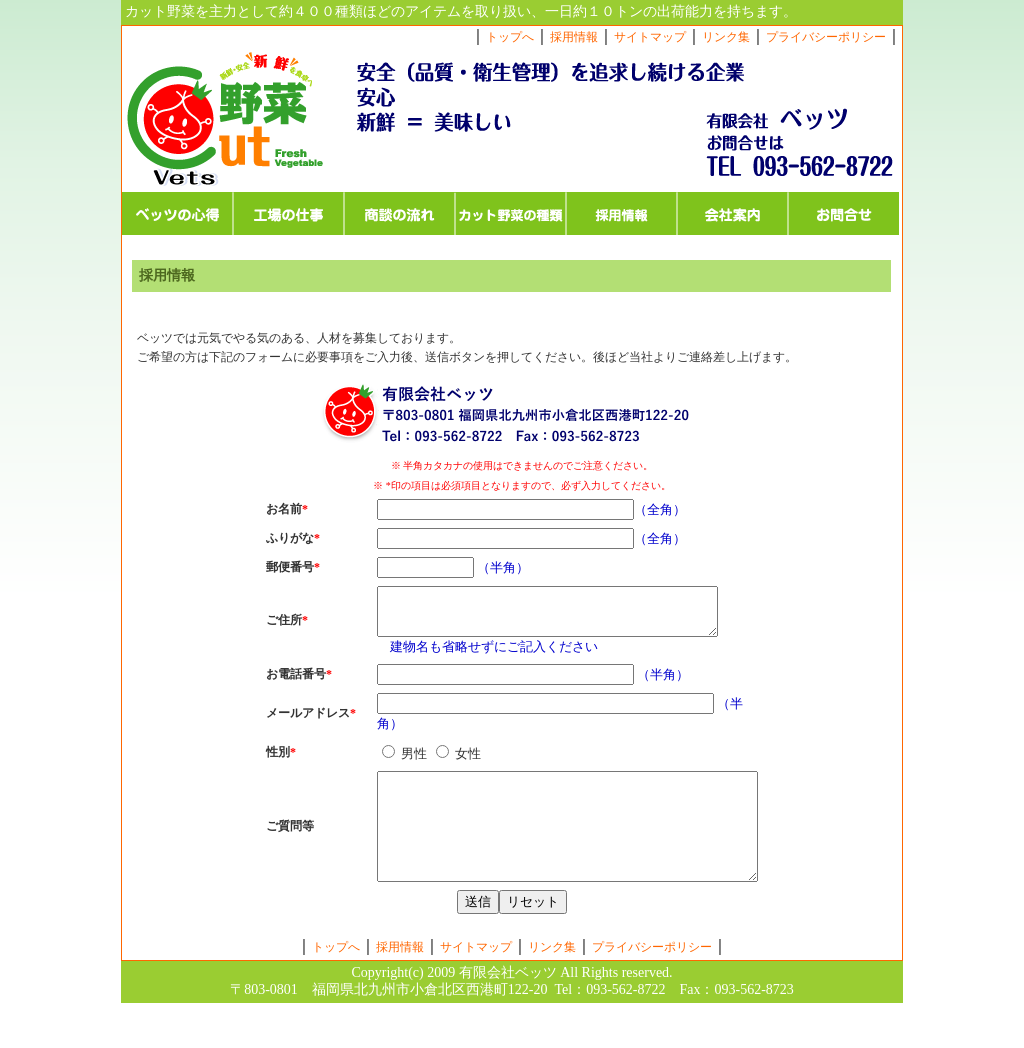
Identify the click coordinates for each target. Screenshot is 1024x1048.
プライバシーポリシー (826, 37)
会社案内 (732, 213)
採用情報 (574, 37)
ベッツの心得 (177, 213)
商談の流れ (399, 213)
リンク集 (726, 37)
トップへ (510, 37)
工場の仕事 (288, 213)
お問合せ (843, 213)
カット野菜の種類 (510, 213)
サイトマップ (650, 37)
